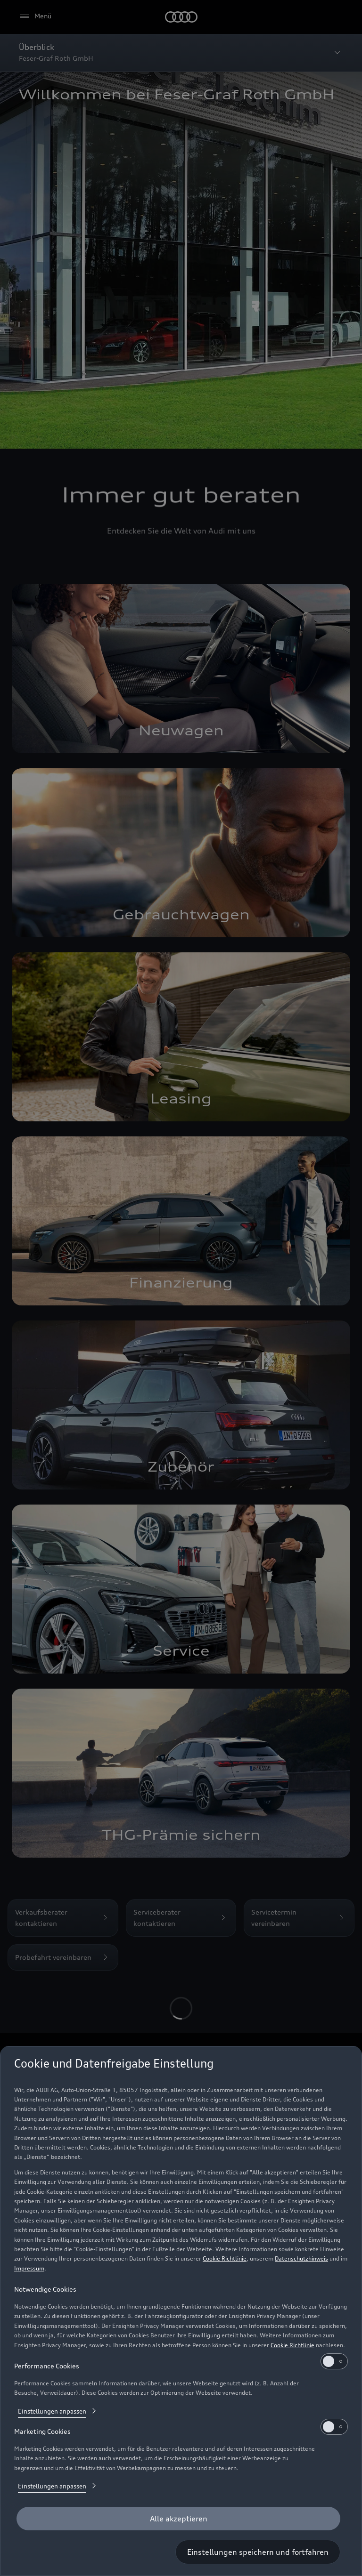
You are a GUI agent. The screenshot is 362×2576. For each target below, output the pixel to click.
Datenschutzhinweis (301, 2258)
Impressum (29, 2268)
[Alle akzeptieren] (178, 2518)
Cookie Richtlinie (225, 2258)
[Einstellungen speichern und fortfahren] (257, 2552)
